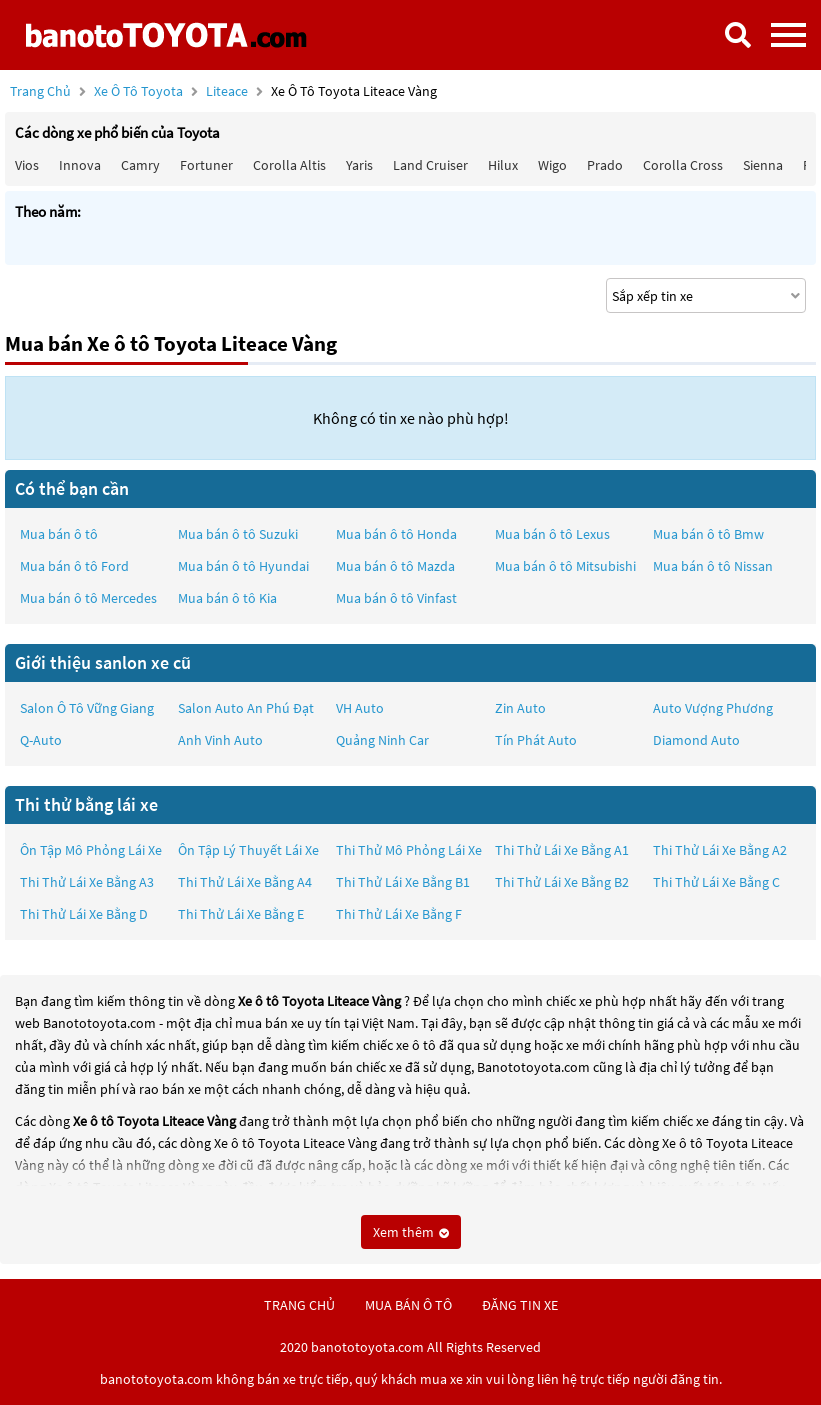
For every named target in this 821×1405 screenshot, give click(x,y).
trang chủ (299, 1305)
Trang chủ (40, 91)
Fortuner (206, 165)
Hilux (503, 165)
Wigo (552, 165)
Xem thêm (411, 1232)
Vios (27, 165)
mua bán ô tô (408, 1305)
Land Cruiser (430, 165)
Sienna (763, 165)
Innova (80, 165)
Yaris (359, 165)
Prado (605, 165)
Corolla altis (289, 165)
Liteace (228, 91)
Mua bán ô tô (59, 534)
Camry (140, 165)
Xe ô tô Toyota (138, 91)
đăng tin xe (520, 1305)
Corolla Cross (683, 165)
